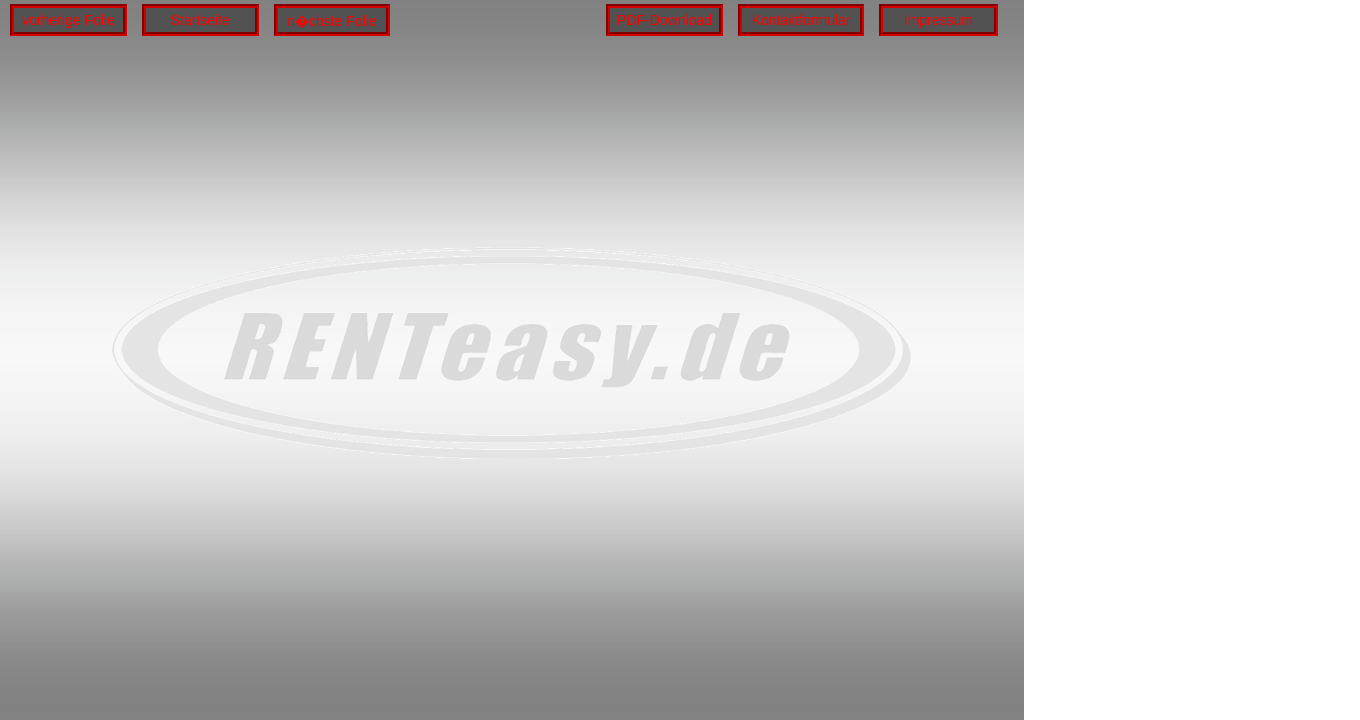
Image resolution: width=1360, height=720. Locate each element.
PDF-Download (664, 20)
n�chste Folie (331, 21)
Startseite (200, 20)
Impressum (938, 20)
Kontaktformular (801, 20)
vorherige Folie (68, 20)
